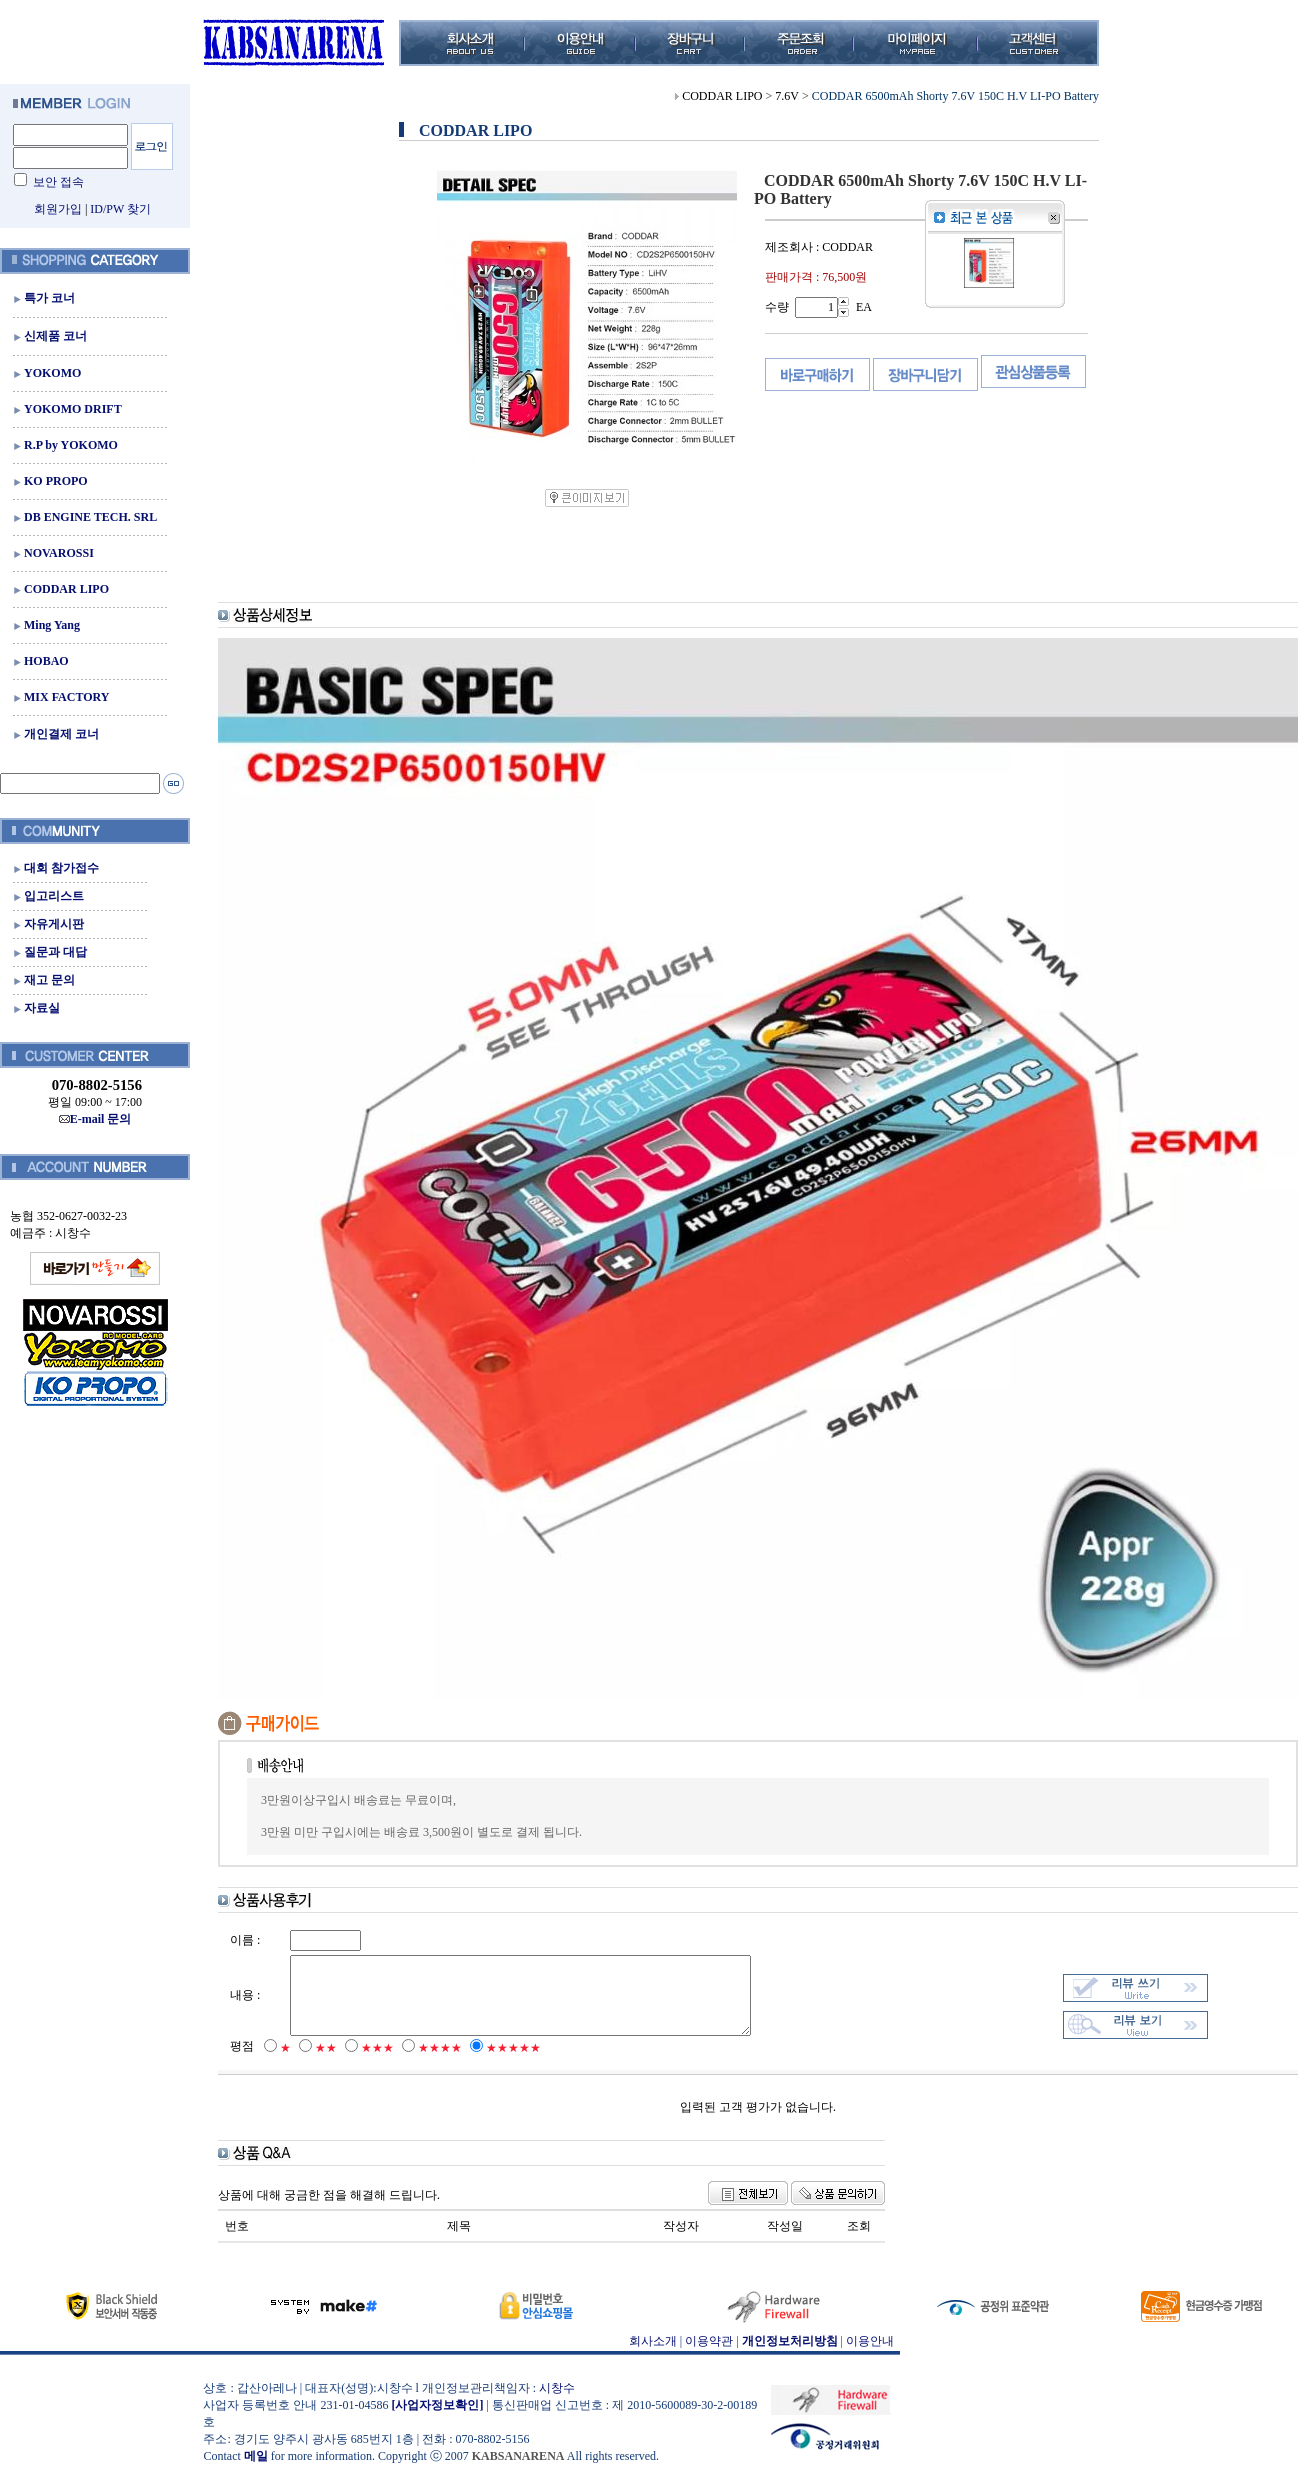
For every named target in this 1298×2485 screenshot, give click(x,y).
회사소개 (653, 2356)
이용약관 (709, 2356)
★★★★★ (513, 2063)
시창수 (557, 2403)
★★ (326, 2063)
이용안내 (870, 2356)
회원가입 (58, 209)
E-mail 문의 (95, 1119)
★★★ (377, 2063)
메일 (256, 2471)
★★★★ (440, 2063)
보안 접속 (58, 182)
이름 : (245, 1940)
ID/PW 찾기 (120, 209)
